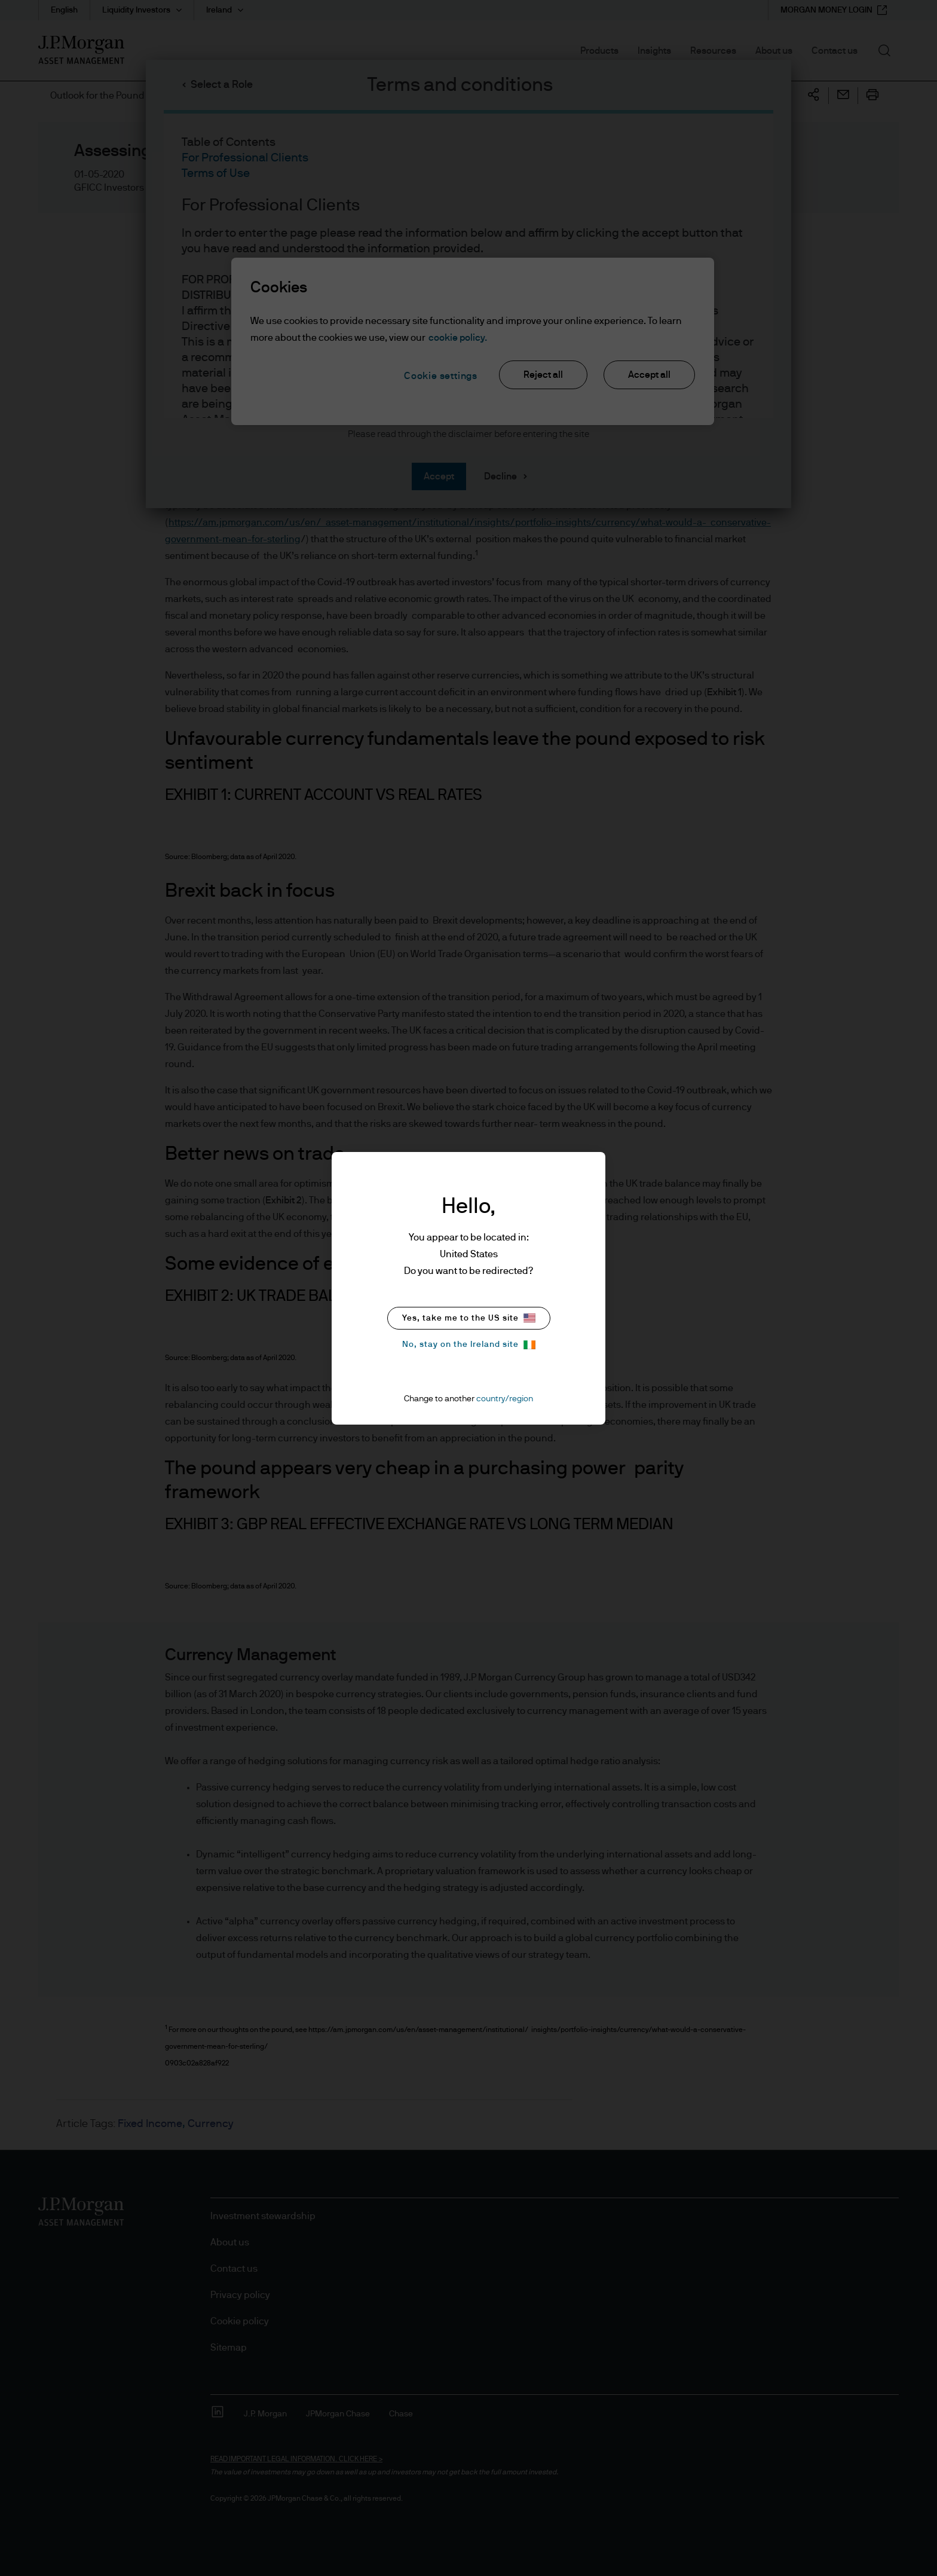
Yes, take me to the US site (468, 1317)
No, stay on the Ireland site (468, 1344)
